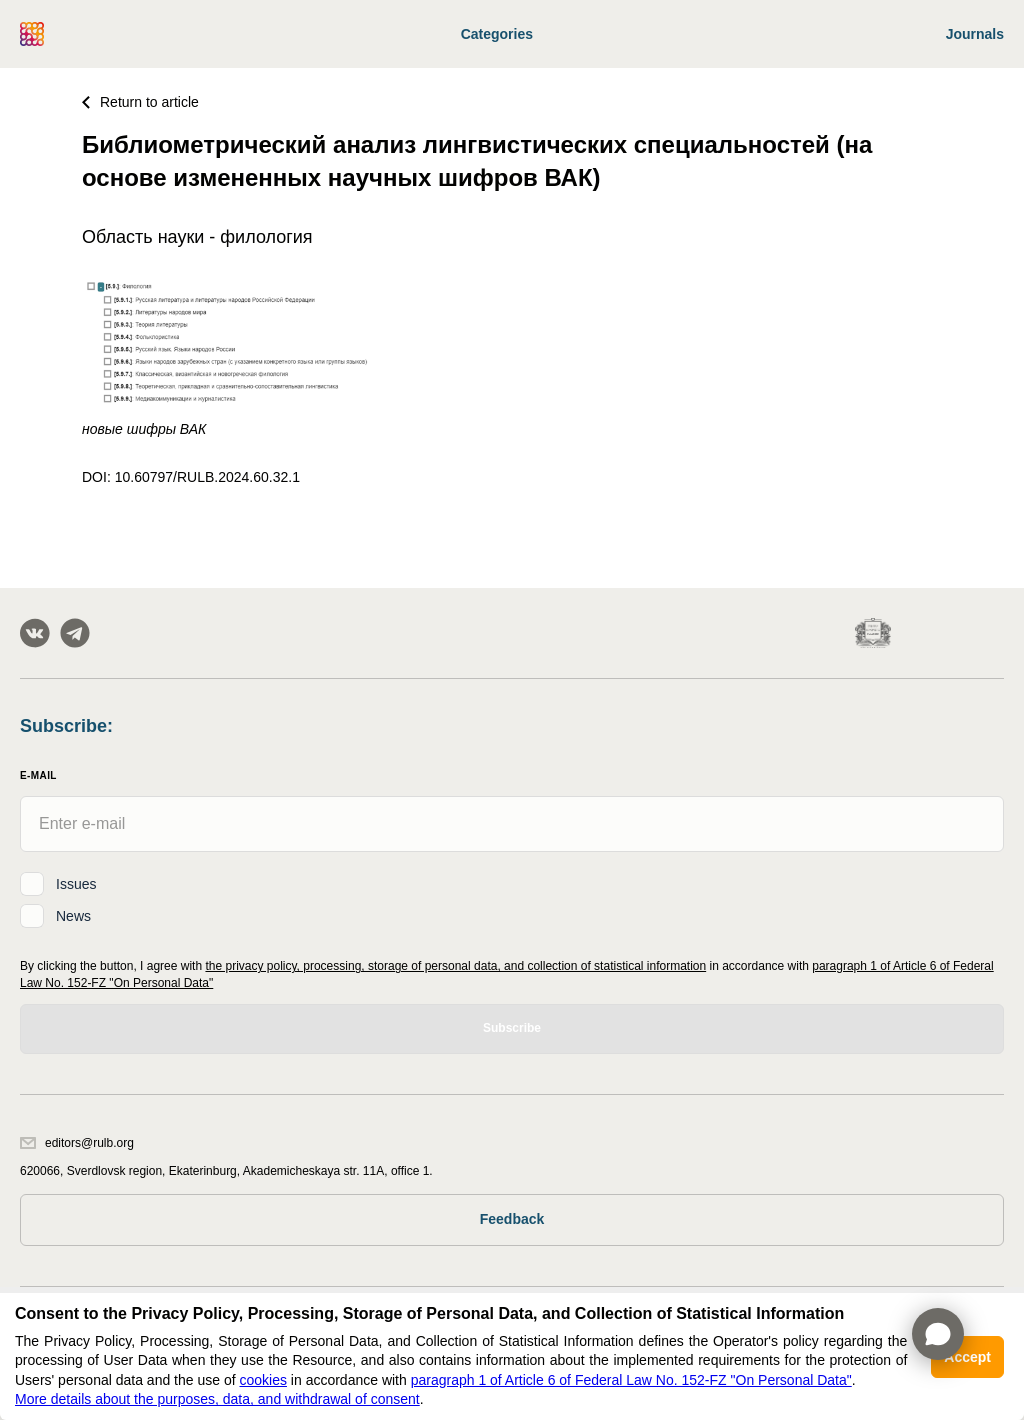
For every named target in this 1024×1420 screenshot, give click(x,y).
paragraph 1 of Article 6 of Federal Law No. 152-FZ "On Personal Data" (631, 1380)
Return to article (140, 102)
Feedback (512, 1219)
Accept (967, 1357)
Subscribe (512, 1028)
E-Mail (38, 775)
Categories (497, 34)
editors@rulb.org (77, 1143)
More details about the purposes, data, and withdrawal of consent (217, 1399)
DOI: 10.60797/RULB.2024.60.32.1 (191, 477)
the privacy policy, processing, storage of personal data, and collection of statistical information (455, 966)
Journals (975, 34)
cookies (262, 1380)
